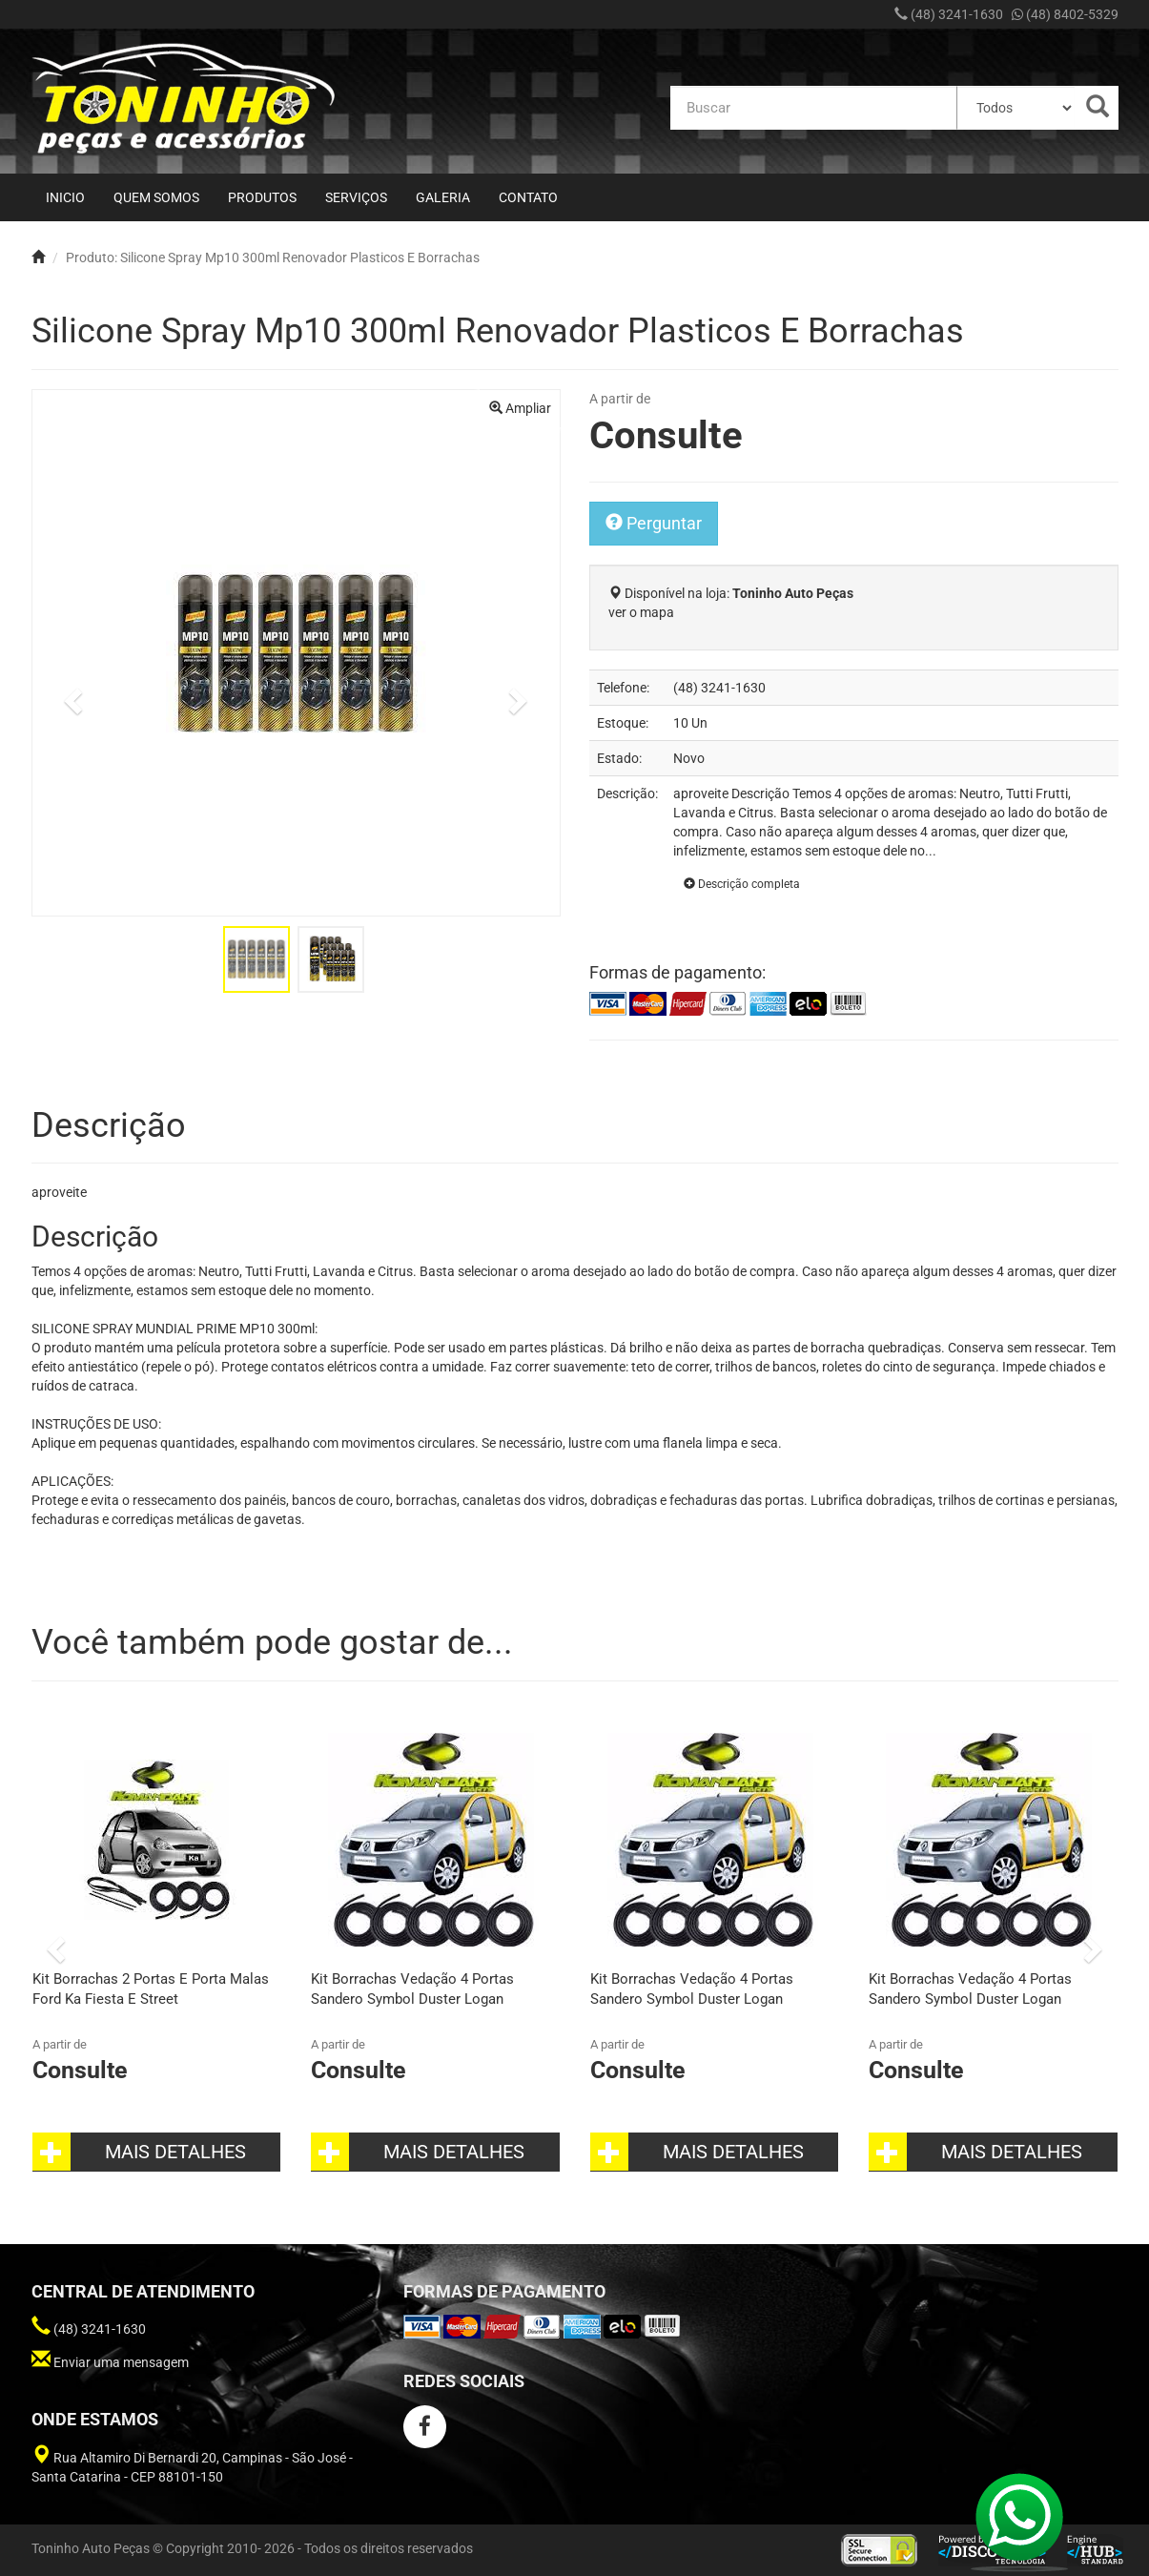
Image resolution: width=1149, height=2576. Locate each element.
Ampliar (520, 408)
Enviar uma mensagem (121, 2362)
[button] (71, 695)
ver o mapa (641, 612)
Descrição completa (742, 884)
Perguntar (653, 523)
